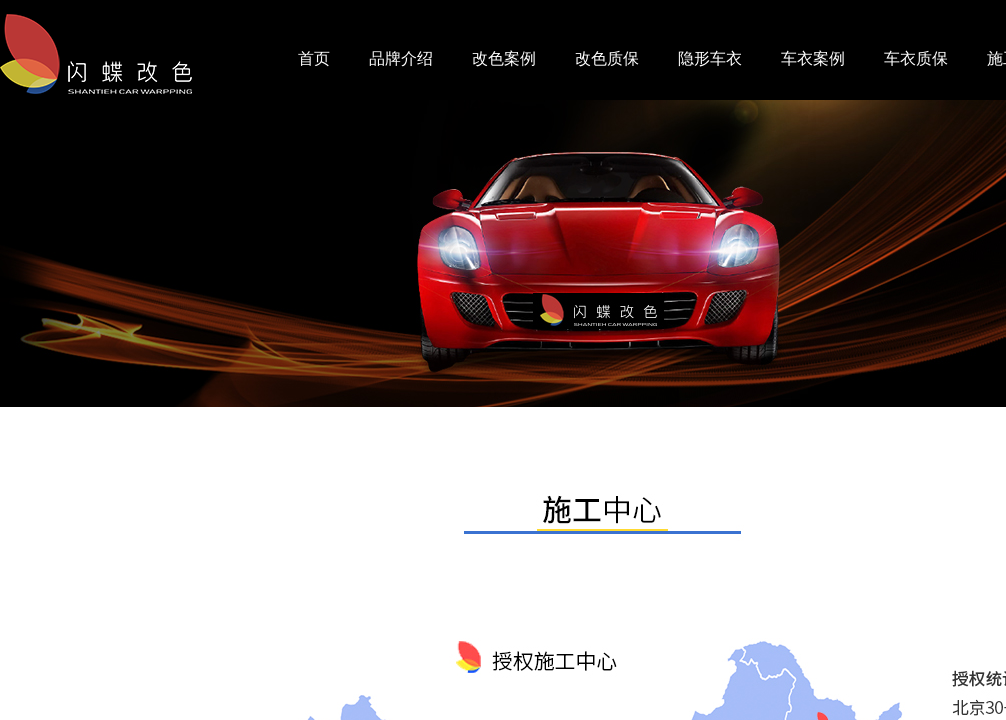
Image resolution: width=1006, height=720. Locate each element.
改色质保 (607, 58)
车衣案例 (813, 58)
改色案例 (504, 58)
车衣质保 (916, 58)
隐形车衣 (710, 58)
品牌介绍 (401, 58)
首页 (314, 58)
